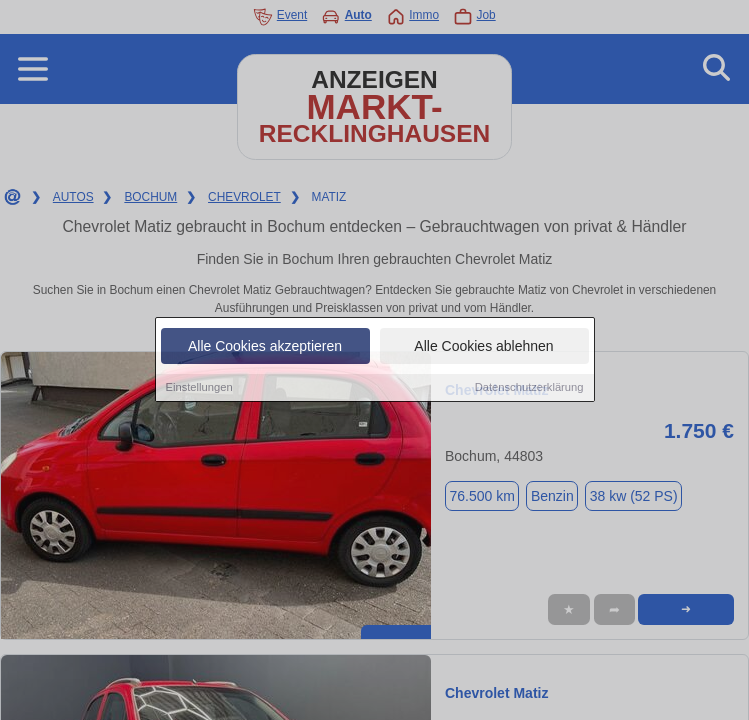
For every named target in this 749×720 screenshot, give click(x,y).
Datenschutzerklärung (529, 388)
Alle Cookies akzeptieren (265, 347)
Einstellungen (199, 388)
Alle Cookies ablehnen (483, 347)
